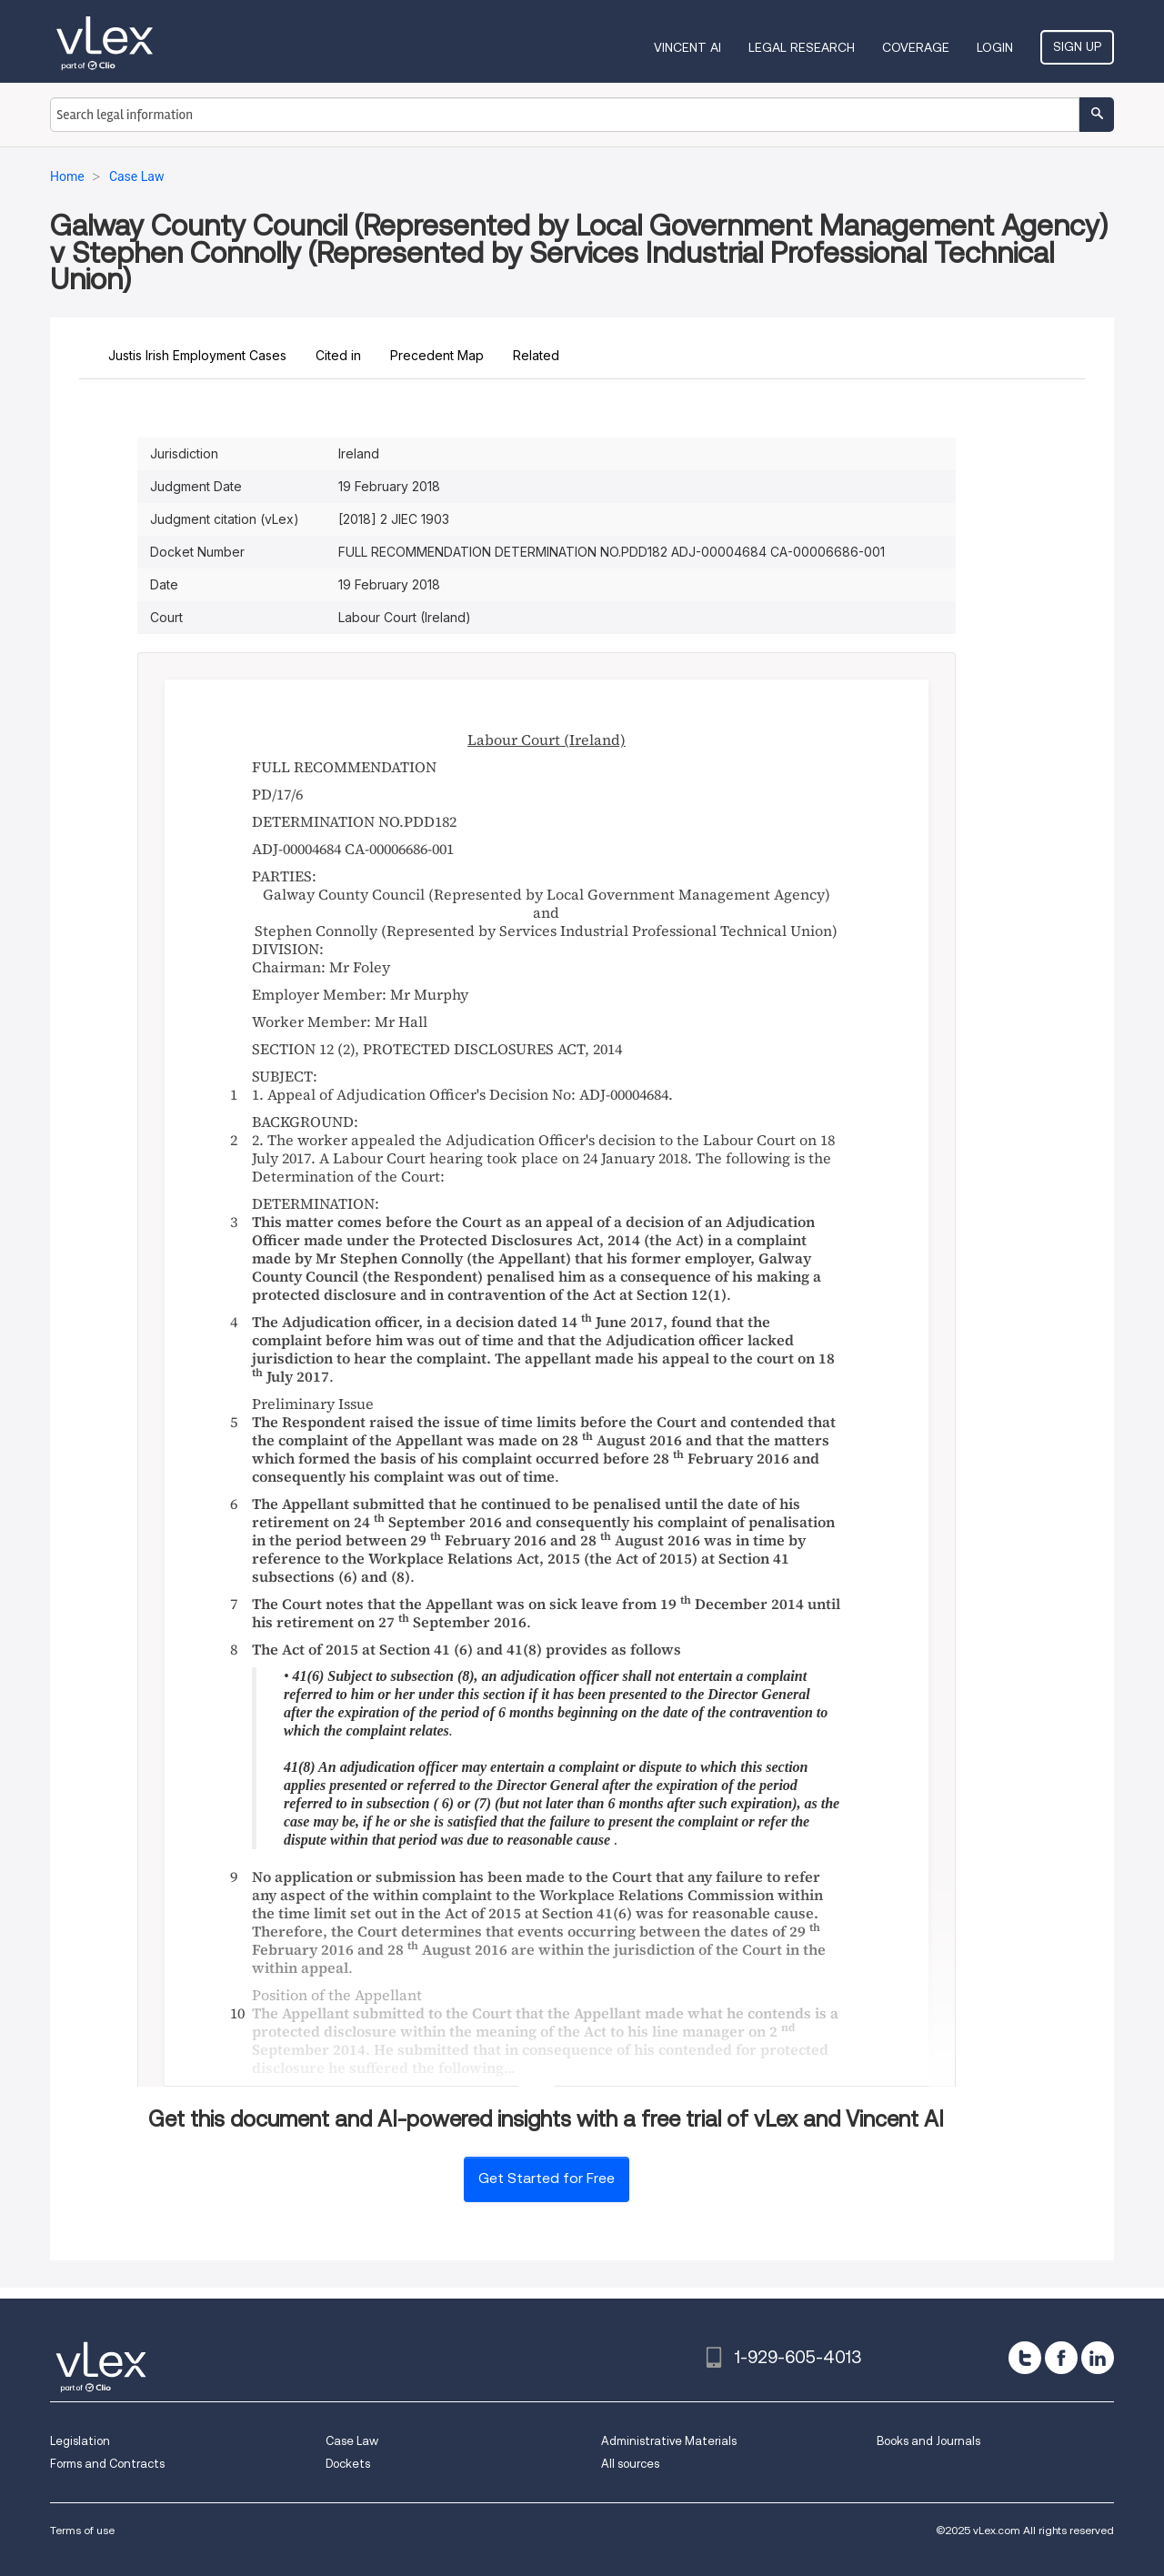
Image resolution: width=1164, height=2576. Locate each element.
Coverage (915, 47)
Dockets (348, 2463)
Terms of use (82, 2530)
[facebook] (1061, 2357)
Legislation (80, 2441)
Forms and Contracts (107, 2463)
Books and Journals (928, 2441)
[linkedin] (1097, 2357)
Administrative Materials (669, 2441)
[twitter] (1024, 2357)
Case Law (352, 2441)
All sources (630, 2463)
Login (995, 47)
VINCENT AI (687, 47)
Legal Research (801, 47)
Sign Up (1077, 46)
